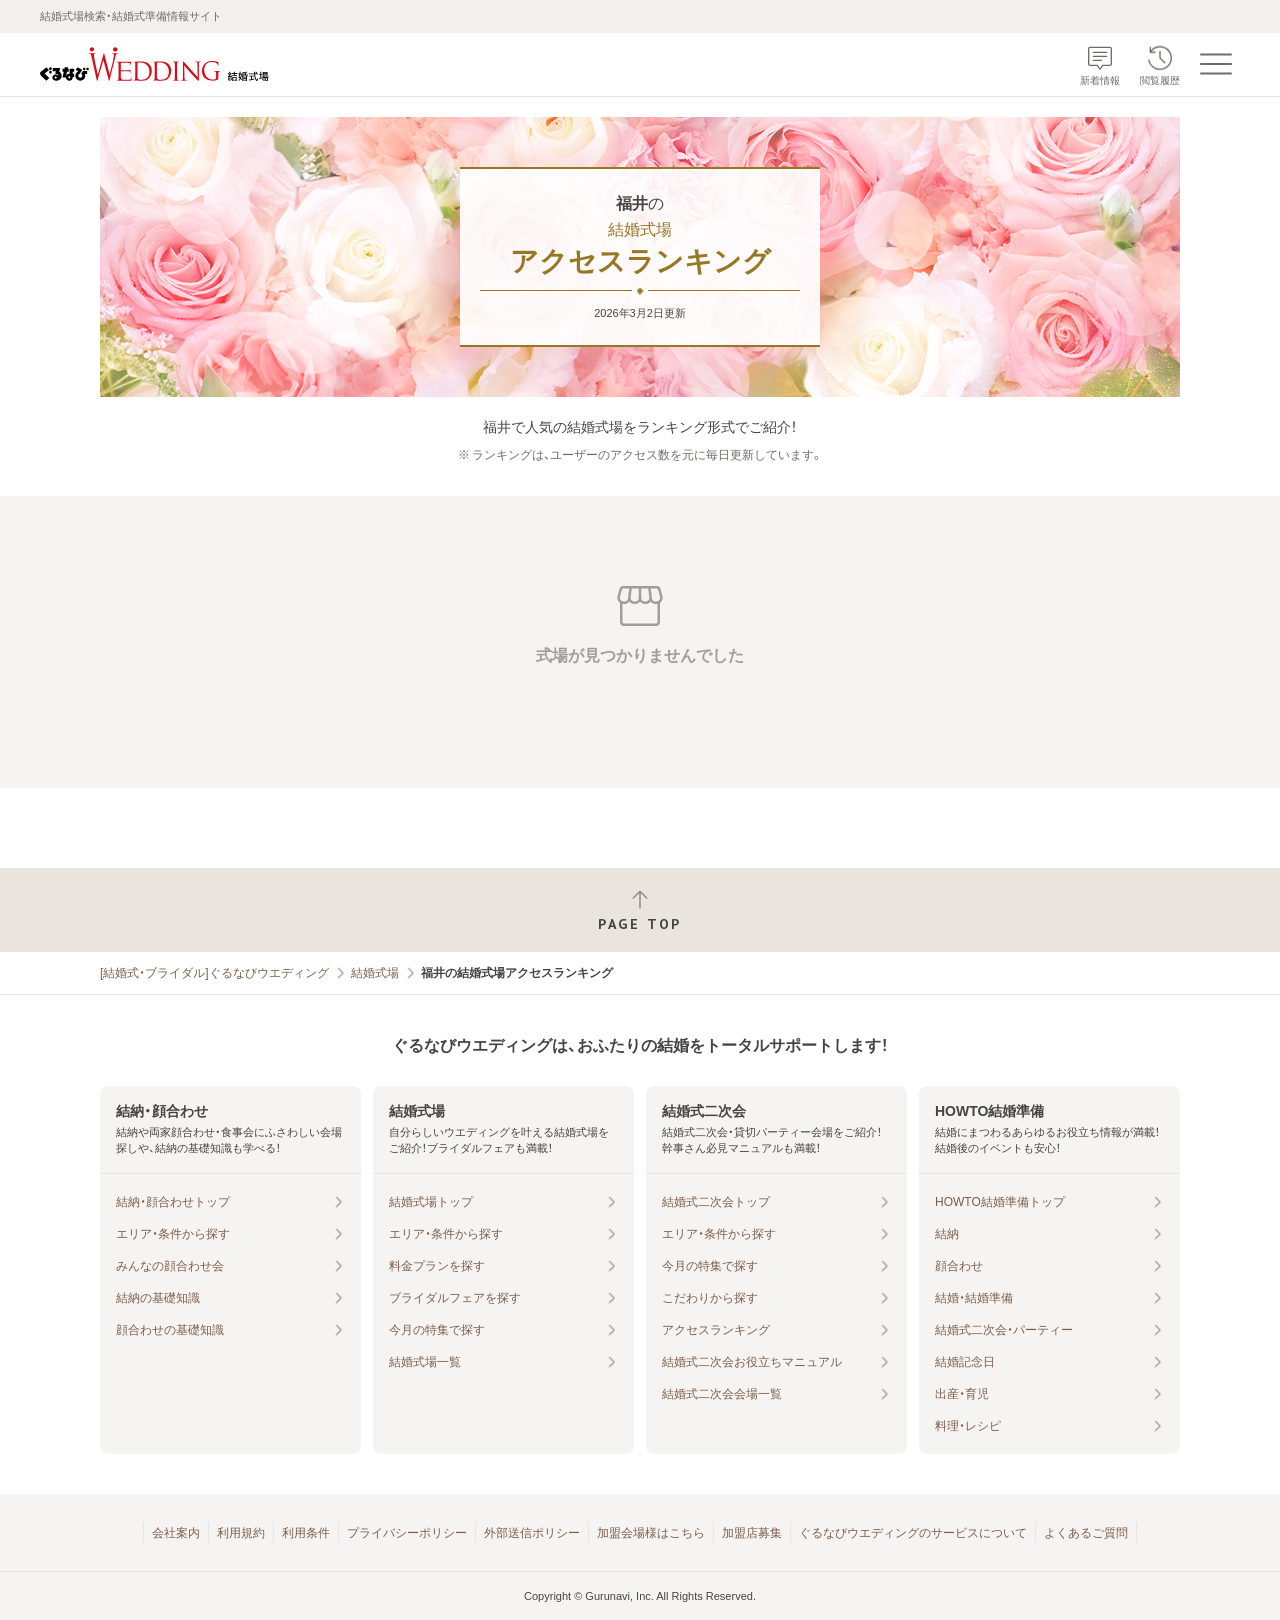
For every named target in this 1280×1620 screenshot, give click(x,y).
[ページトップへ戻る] (640, 910)
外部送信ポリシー (532, 1533)
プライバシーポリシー (407, 1533)
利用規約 (241, 1533)
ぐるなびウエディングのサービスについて (913, 1533)
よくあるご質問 (1086, 1533)
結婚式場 (375, 973)
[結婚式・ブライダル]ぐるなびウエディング (214, 973)
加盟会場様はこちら (651, 1533)
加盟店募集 (752, 1533)
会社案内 (176, 1533)
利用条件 (306, 1533)
